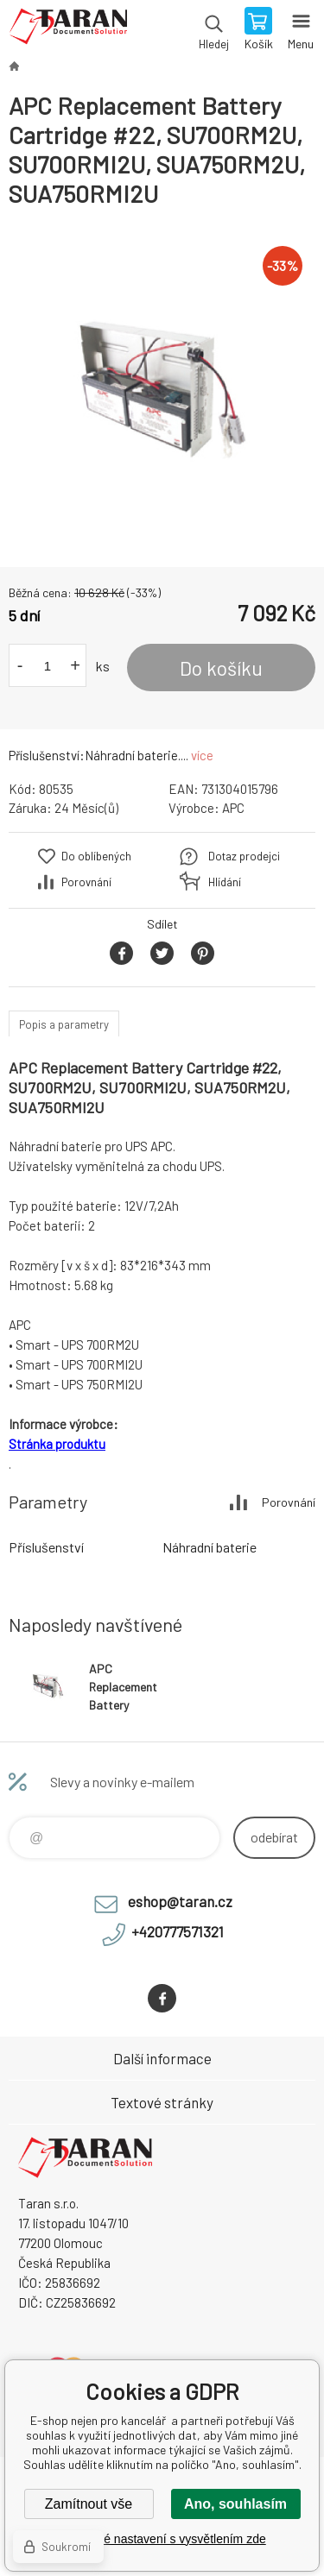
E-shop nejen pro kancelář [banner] (68, 30)
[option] (162, 388)
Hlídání (224, 882)
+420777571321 (177, 1931)
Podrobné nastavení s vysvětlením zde (161, 2539)
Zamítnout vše (88, 2504)
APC (233, 808)
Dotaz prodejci (244, 856)
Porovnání (86, 882)
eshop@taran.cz (180, 1901)
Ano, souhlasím (235, 2504)
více (202, 755)
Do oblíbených (96, 856)
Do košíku (221, 668)
